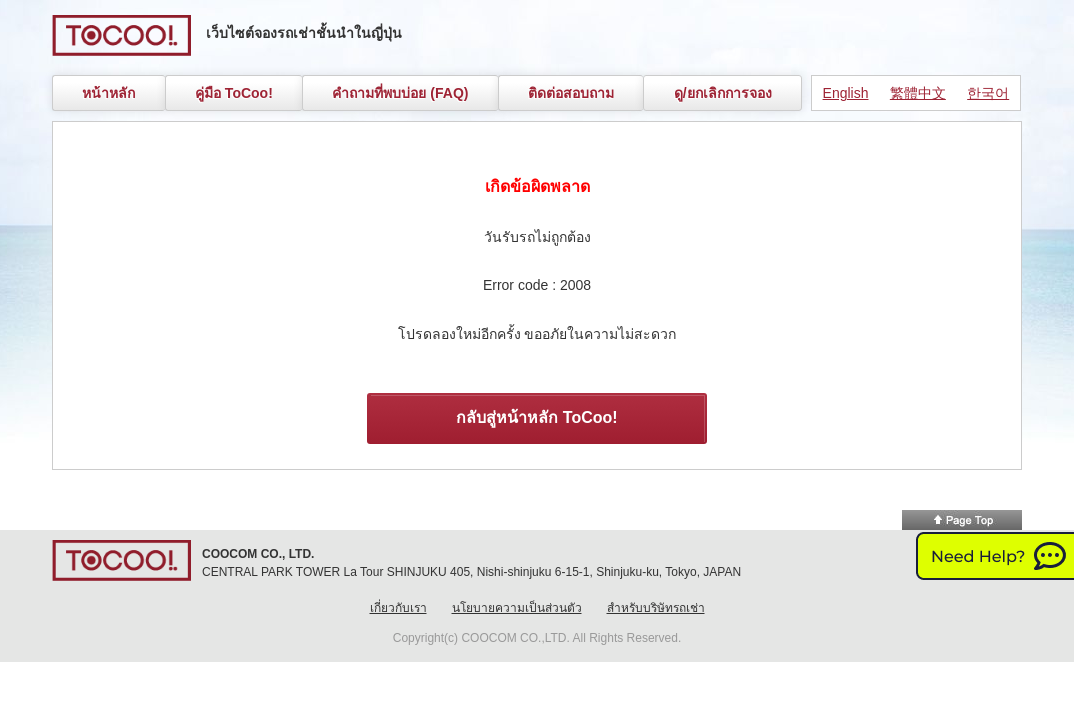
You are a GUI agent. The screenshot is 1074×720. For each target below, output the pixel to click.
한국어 (988, 93)
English (846, 93)
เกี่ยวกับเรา (398, 608)
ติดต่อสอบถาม (571, 93)
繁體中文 (918, 93)
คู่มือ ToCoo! (234, 93)
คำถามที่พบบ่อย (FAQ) (400, 93)
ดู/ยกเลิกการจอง (723, 93)
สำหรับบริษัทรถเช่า (656, 608)
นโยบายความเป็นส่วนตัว (517, 608)
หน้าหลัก (108, 93)
